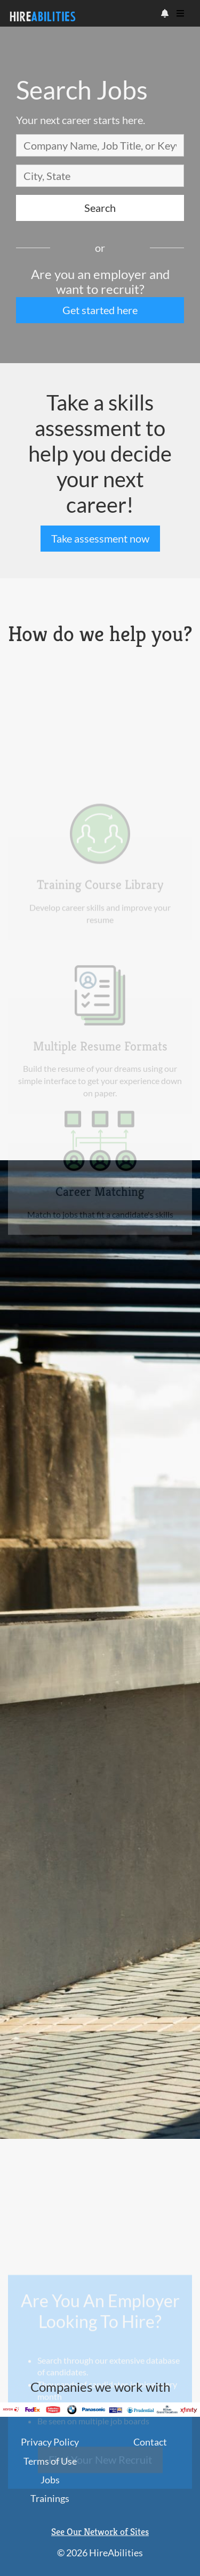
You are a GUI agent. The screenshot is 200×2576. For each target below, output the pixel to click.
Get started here (100, 309)
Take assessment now (100, 538)
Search (100, 207)
